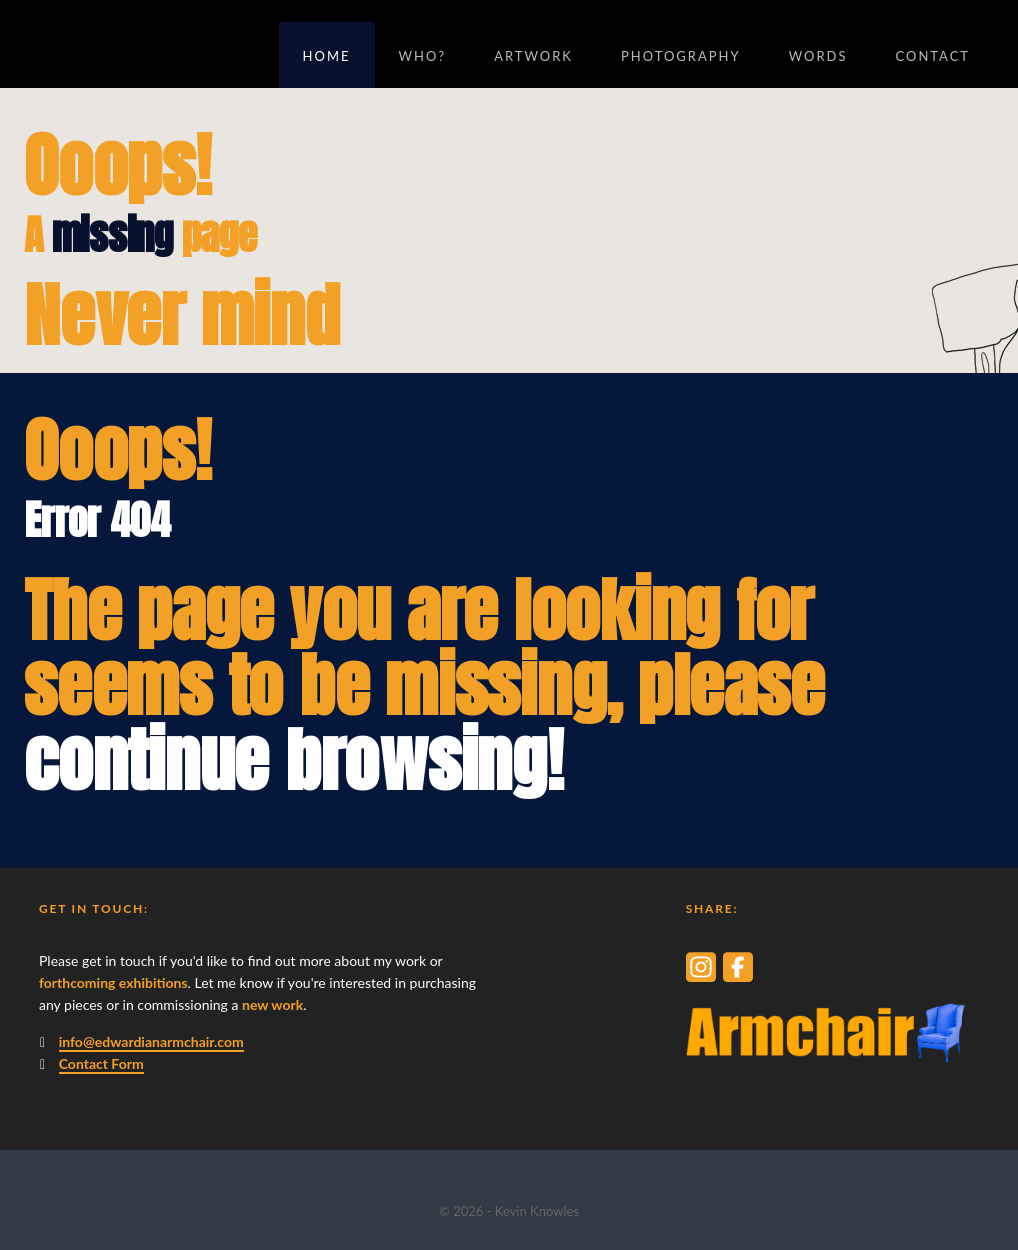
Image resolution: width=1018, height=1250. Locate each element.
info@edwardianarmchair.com (151, 1041)
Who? (423, 56)
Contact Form (101, 1063)
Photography (681, 56)
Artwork (533, 56)
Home (327, 56)
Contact (932, 56)
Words (818, 56)
